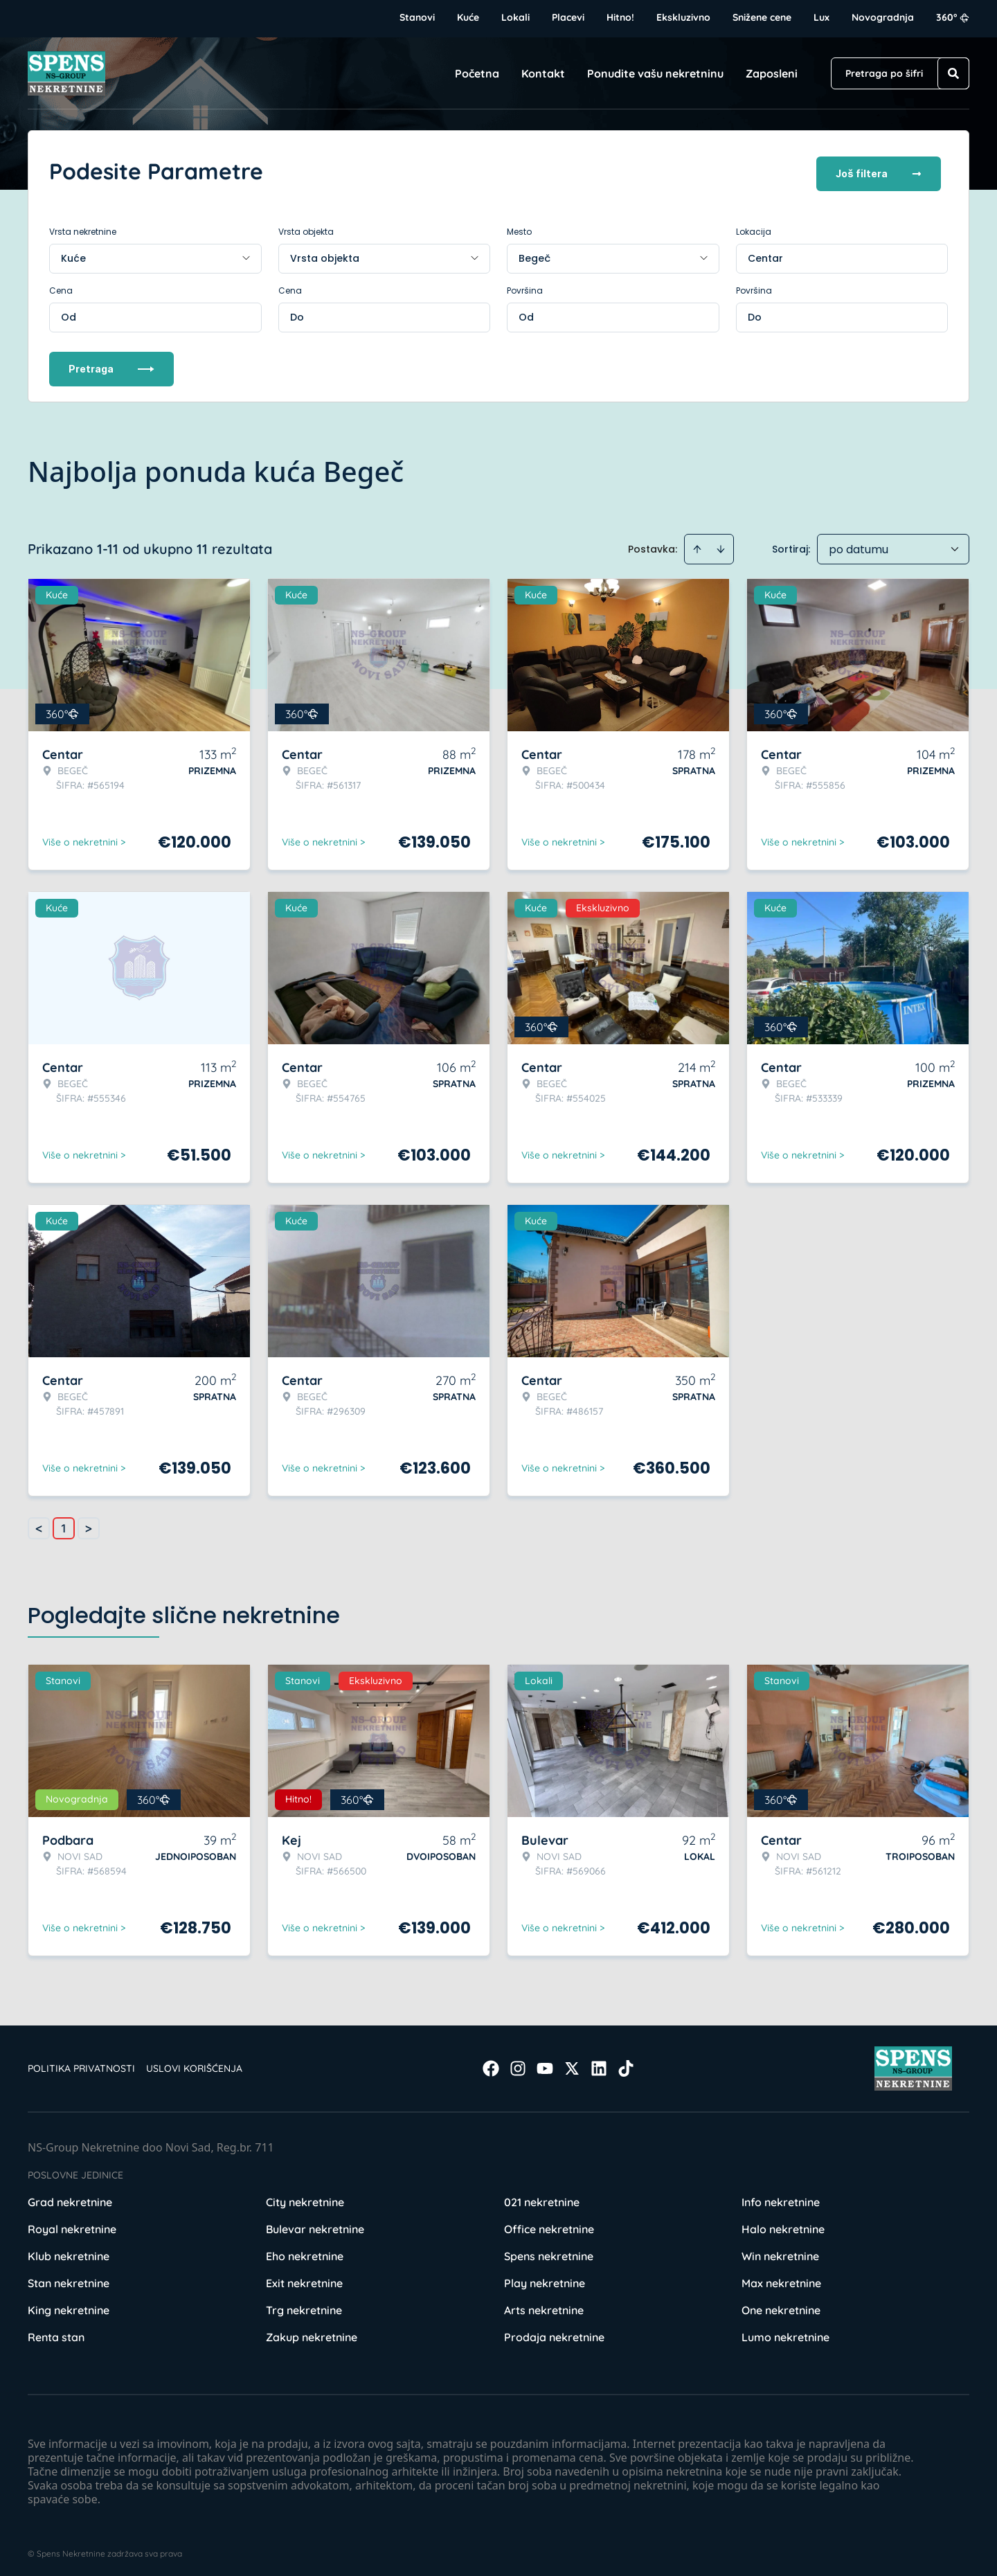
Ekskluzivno (683, 17)
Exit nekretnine (304, 2278)
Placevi (568, 17)
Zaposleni (772, 73)
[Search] (953, 73)
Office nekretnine (549, 2224)
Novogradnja (883, 17)
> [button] (88, 1524)
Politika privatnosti (81, 2063)
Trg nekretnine (304, 2305)
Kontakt (543, 73)
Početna (477, 73)
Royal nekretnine (72, 2224)
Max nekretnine (781, 2278)
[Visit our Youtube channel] (545, 2063)
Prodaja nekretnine (554, 2332)
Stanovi (417, 17)
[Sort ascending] (697, 544)
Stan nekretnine (68, 2278)
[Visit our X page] (572, 2063)
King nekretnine (68, 2305)
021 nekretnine (542, 2197)
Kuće (468, 17)
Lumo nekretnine (785, 2332)
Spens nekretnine (548, 2251)
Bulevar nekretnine (315, 2224)
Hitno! (620, 17)
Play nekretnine (544, 2278)
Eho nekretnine (304, 2251)
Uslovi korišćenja (194, 2063)
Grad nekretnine (70, 2197)
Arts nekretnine (544, 2305)
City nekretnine (305, 2197)
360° (952, 17)
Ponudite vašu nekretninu (655, 73)
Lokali (515, 17)
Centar (765, 253)
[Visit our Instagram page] (518, 2063)
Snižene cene (762, 17)
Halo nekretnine (783, 2224)
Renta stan (56, 2332)
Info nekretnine (781, 2197)
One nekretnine (781, 2305)
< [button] (39, 1524)
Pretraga (111, 364)
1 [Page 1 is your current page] (63, 1523)
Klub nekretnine (68, 2251)
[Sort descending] (720, 544)
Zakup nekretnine (311, 2332)
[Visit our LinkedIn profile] (599, 2063)
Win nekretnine (780, 2251)
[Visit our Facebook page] (491, 2063)
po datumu (858, 545)
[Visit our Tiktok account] (626, 2063)
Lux (821, 17)
